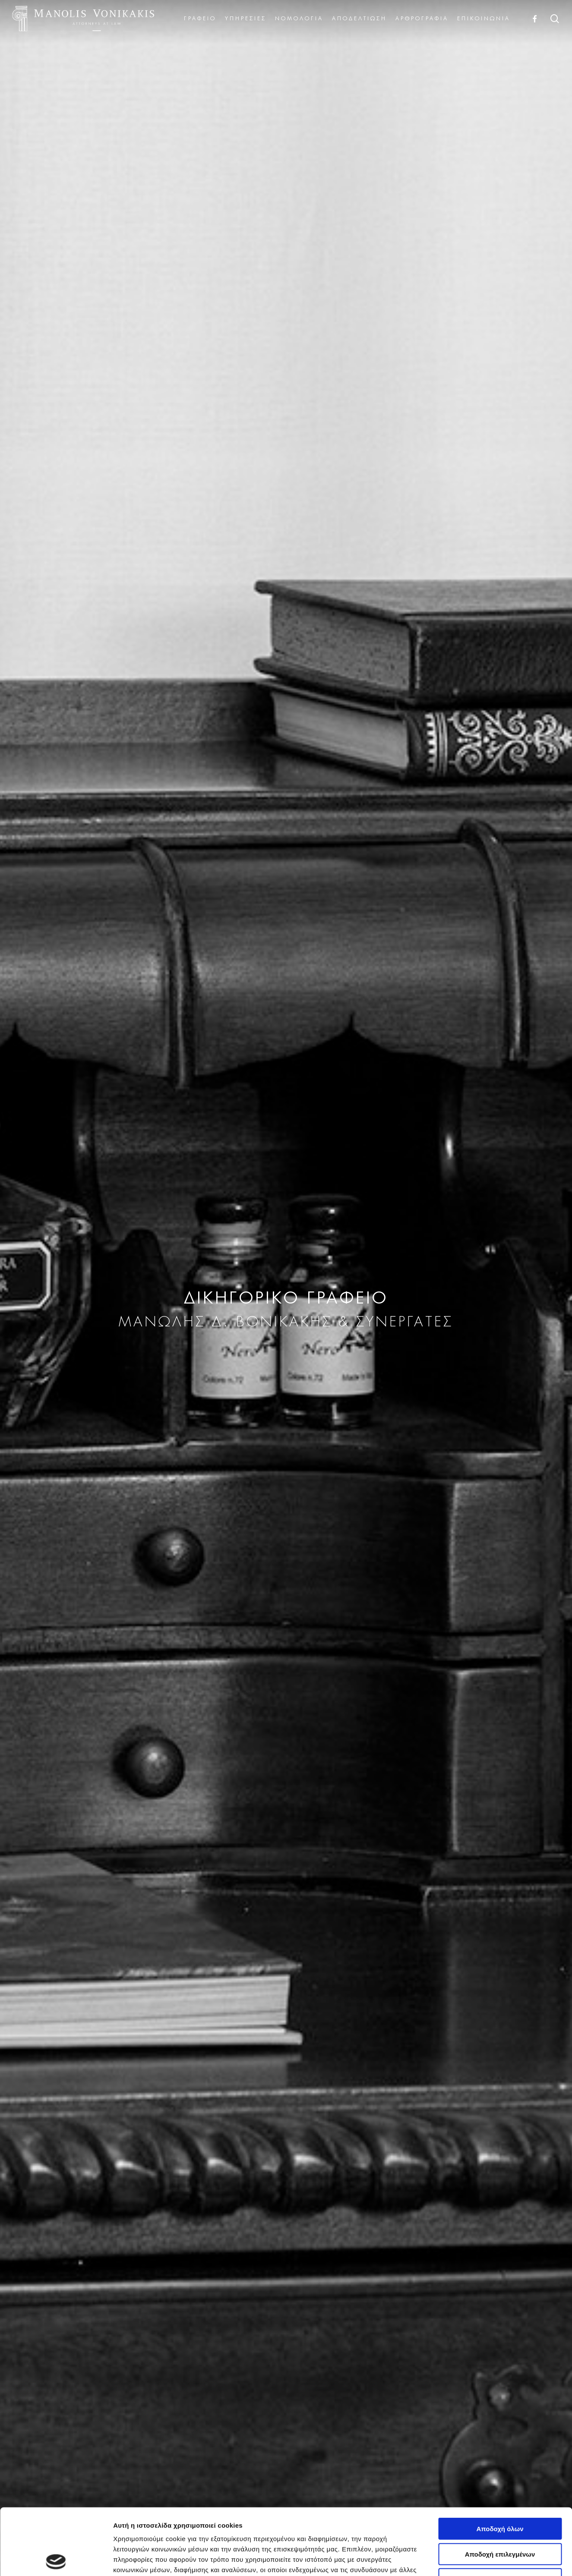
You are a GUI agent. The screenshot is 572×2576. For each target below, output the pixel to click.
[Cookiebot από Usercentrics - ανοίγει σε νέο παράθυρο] (56, 2559)
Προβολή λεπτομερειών (513, 2559)
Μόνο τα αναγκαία (500, 2512)
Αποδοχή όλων (499, 2462)
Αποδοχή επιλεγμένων (500, 2487)
